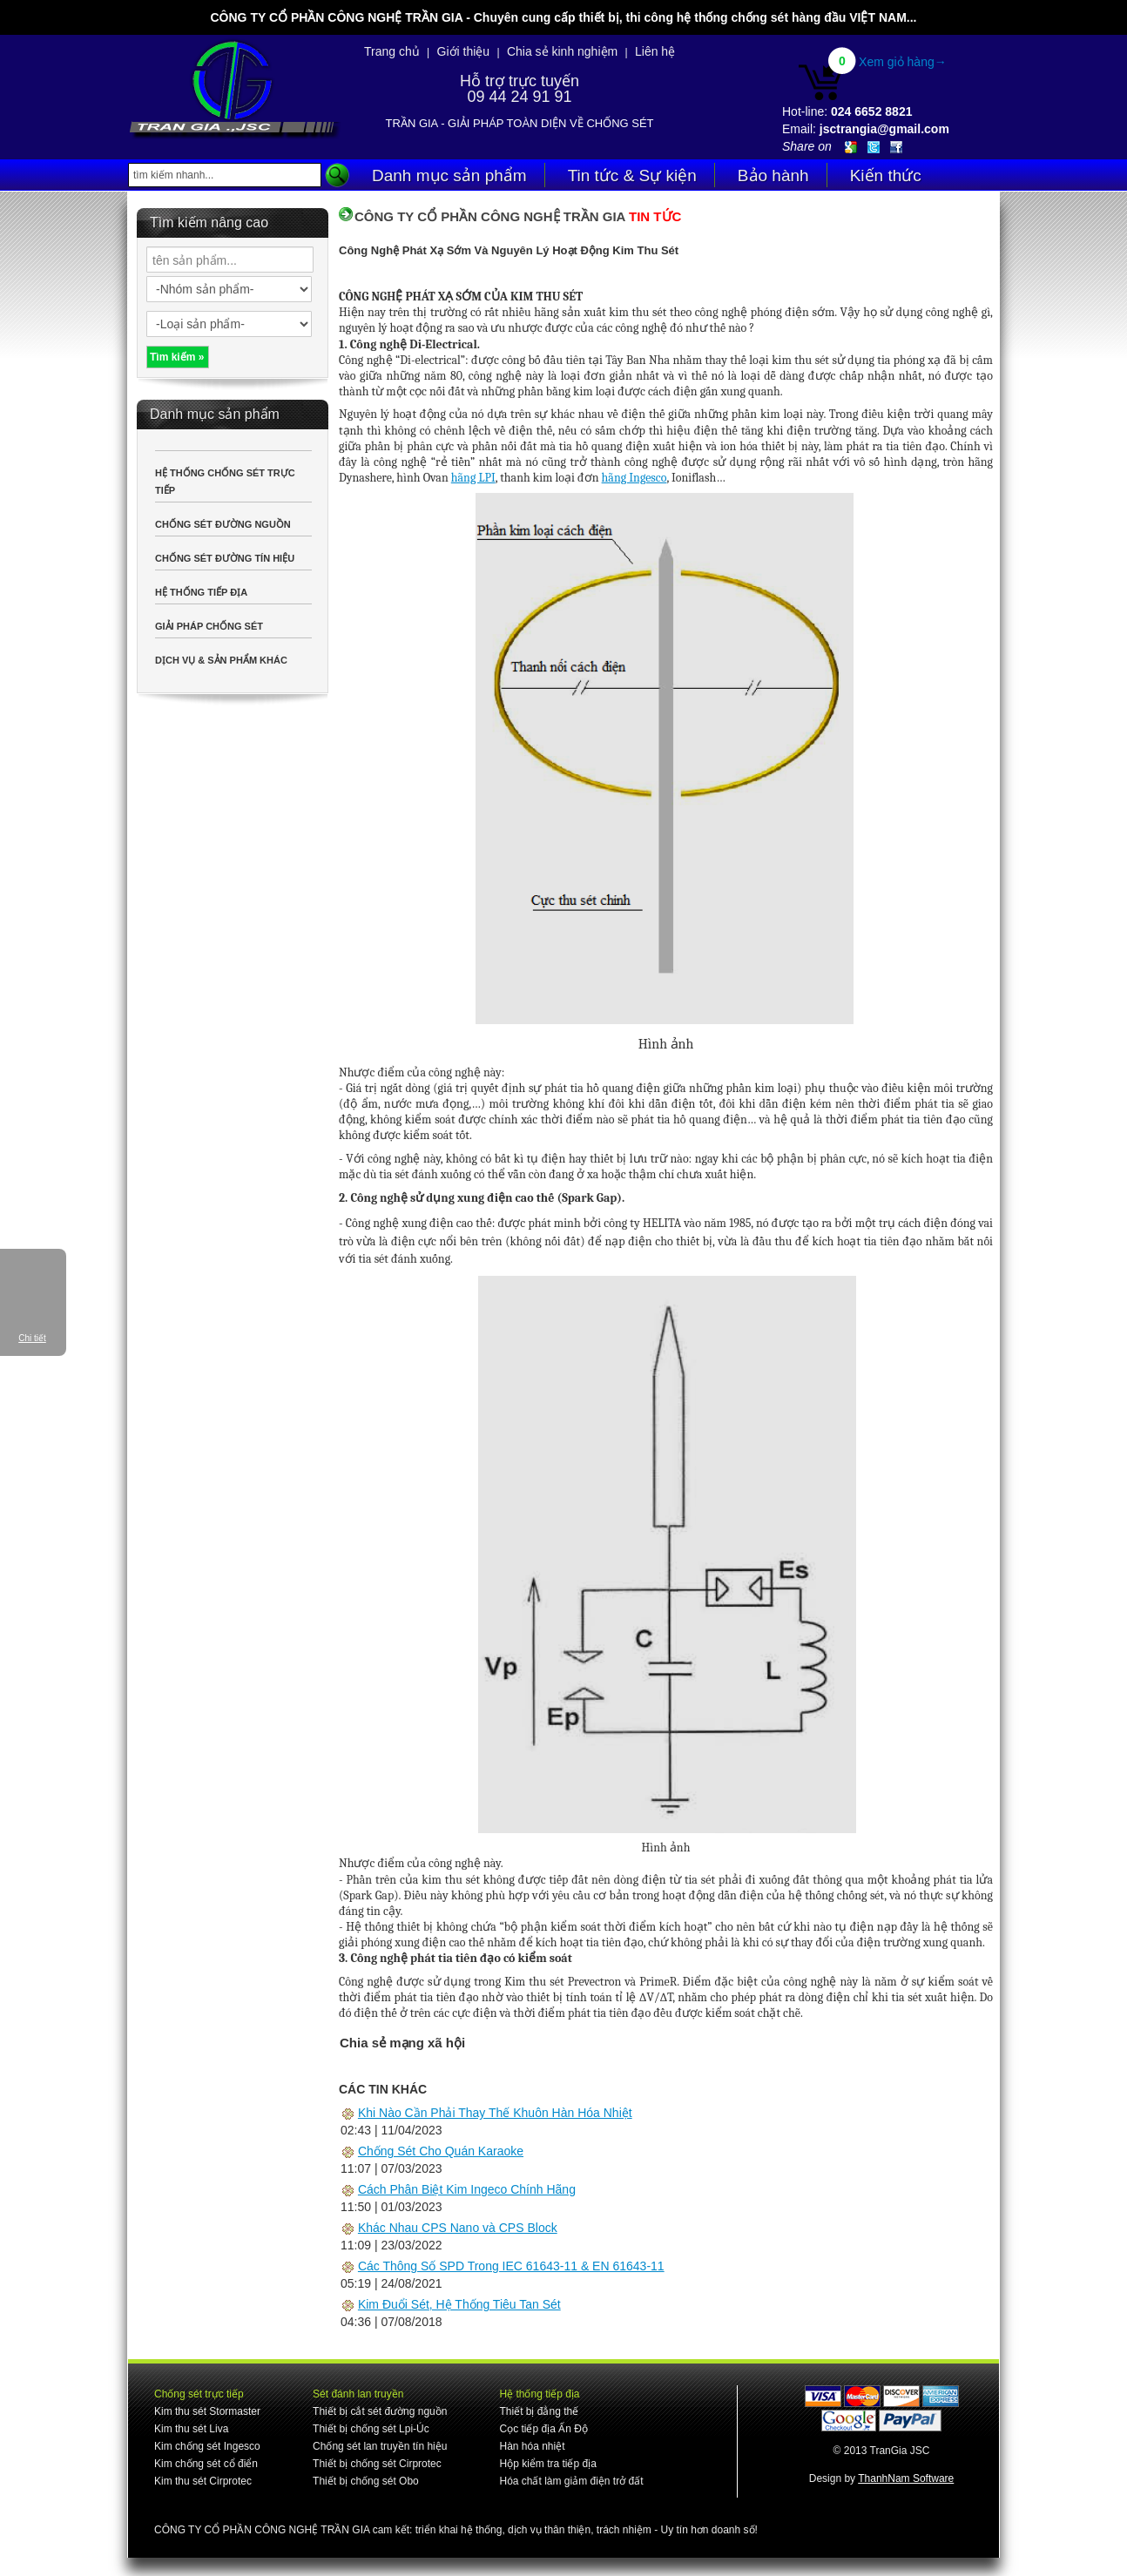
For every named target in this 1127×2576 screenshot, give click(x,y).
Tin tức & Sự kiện (632, 175)
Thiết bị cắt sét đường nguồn (380, 2411)
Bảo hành (773, 175)
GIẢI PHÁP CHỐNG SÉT (209, 626)
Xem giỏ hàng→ (903, 62)
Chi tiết (32, 1338)
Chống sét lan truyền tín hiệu (380, 2446)
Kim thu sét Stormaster (207, 2411)
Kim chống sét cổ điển (206, 2464)
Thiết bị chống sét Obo (366, 2481)
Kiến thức (885, 175)
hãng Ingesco (634, 477)
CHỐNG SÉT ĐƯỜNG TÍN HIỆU (224, 558)
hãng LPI (473, 477)
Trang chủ (392, 51)
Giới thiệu (463, 51)
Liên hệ (655, 51)
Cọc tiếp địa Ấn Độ (543, 2429)
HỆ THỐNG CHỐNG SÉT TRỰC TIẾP (225, 482)
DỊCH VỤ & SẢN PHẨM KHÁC (221, 660)
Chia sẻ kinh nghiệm (562, 51)
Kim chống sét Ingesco (207, 2446)
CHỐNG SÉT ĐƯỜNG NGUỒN (223, 524)
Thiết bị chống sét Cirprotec (377, 2464)
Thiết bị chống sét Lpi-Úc (371, 2429)
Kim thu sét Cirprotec (203, 2481)
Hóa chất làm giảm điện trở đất (571, 2481)
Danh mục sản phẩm (449, 175)
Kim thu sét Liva (191, 2429)
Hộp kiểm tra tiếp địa (547, 2464)
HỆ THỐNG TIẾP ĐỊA (201, 592)
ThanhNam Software (906, 2478)
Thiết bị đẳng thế (538, 2411)
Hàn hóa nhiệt (531, 2446)
